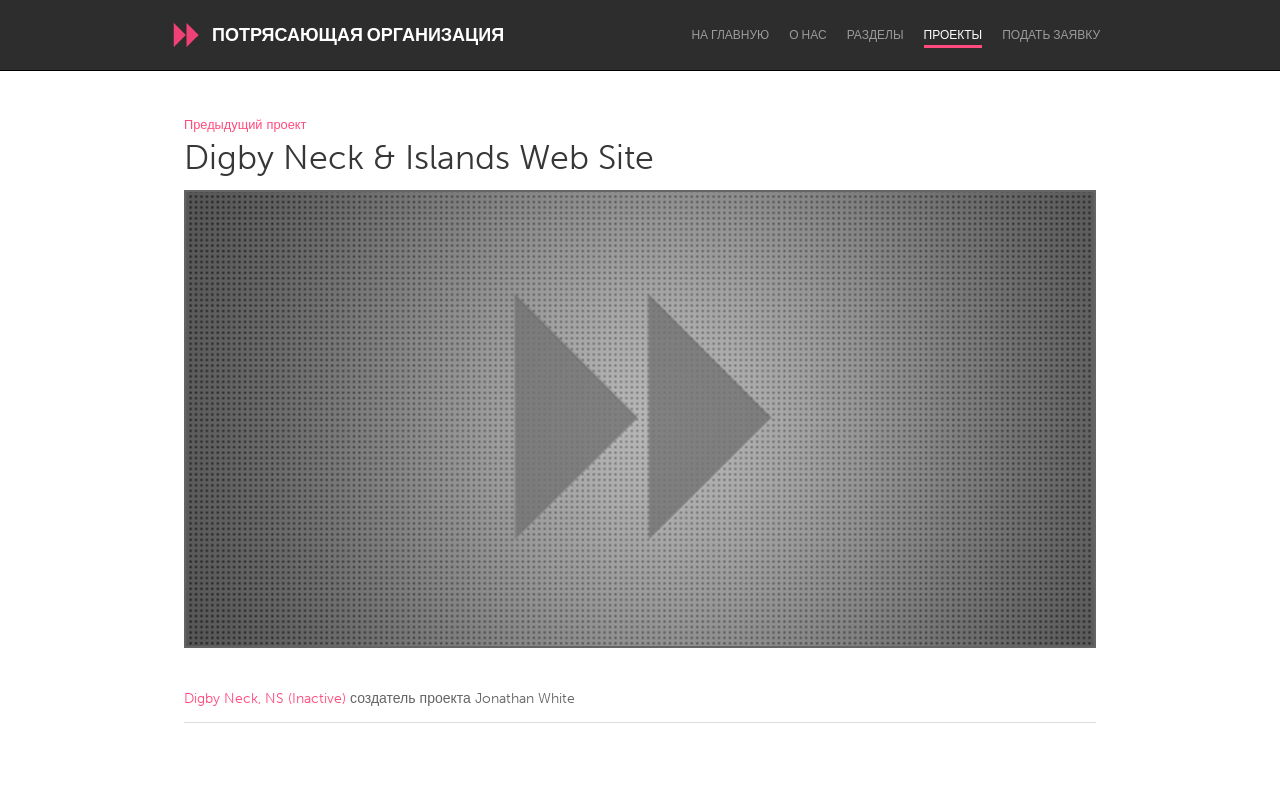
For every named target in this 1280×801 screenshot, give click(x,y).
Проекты (953, 35)
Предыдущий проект (245, 125)
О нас (807, 35)
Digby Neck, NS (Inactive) (265, 698)
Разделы (875, 35)
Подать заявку (1051, 35)
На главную (730, 35)
